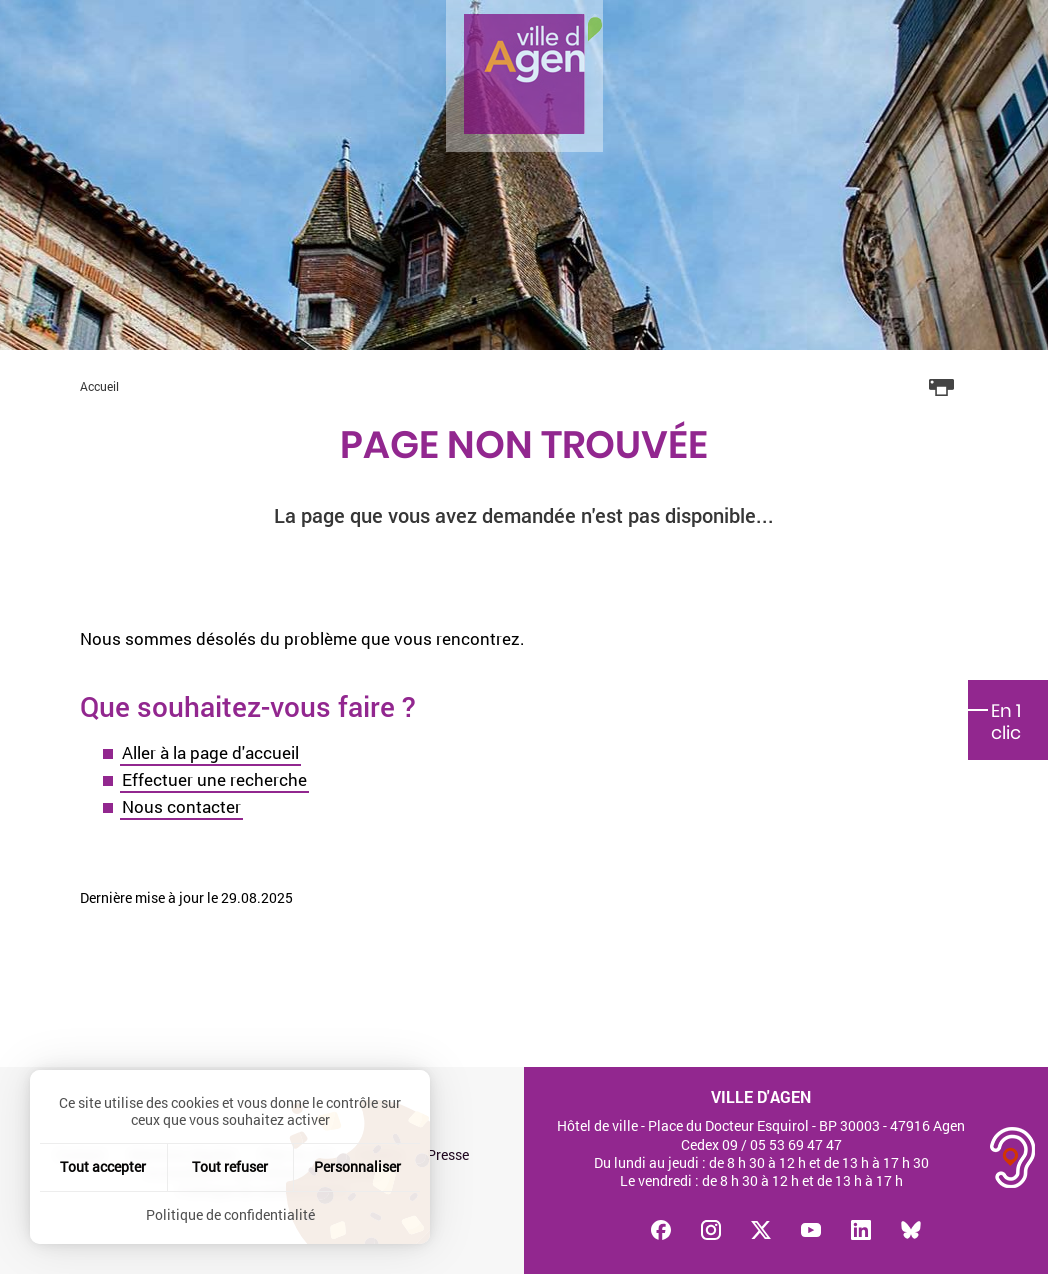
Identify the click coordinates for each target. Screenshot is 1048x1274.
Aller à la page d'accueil (210, 752)
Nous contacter (181, 806)
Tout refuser (230, 1166)
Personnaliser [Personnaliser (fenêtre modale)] (357, 1166)
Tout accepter (103, 1166)
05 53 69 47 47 (796, 1144)
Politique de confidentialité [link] (230, 1214)
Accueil (99, 386)
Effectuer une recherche (214, 779)
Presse (448, 1155)
